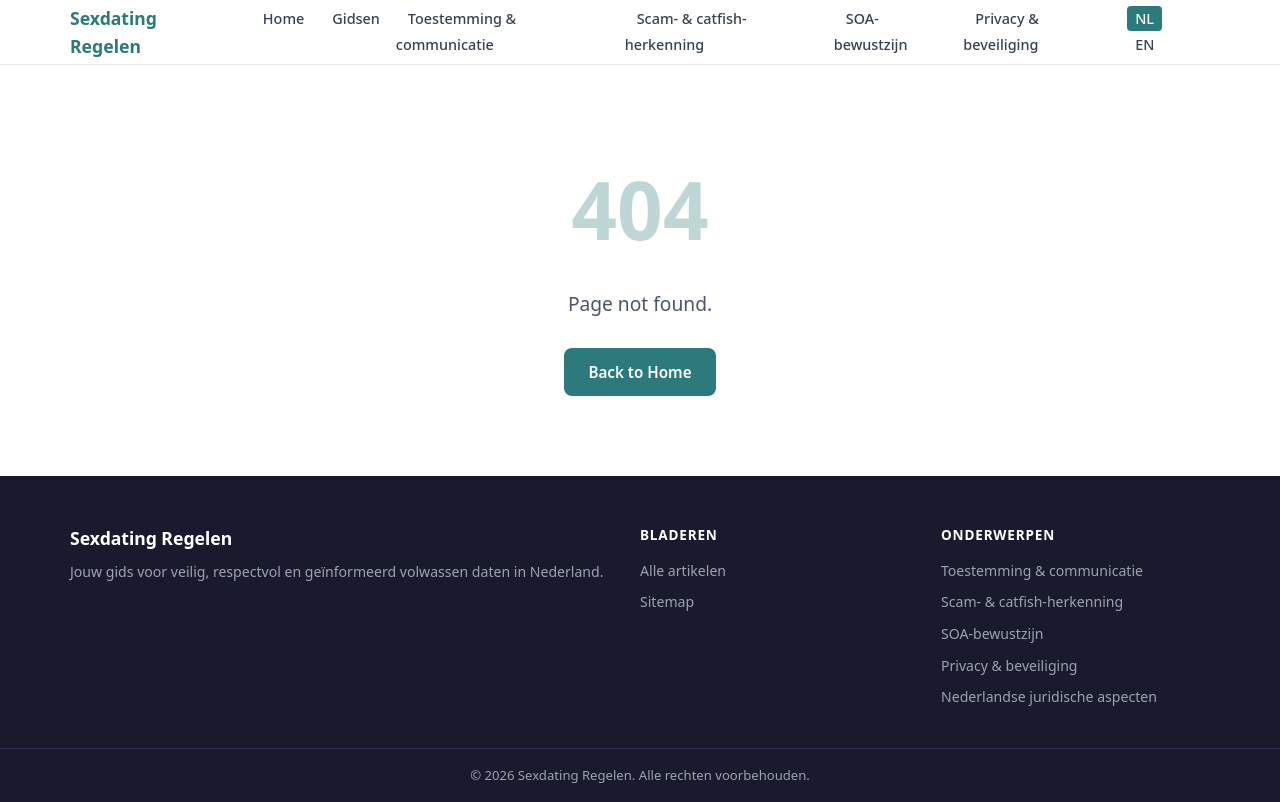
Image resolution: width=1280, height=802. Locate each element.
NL (1144, 18)
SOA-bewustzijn (871, 31)
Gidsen (356, 18)
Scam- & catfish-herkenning (686, 31)
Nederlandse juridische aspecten (1049, 696)
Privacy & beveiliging (1001, 31)
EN (1144, 44)
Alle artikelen (683, 570)
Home (283, 18)
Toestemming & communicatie (456, 31)
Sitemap (667, 601)
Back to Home (639, 372)
